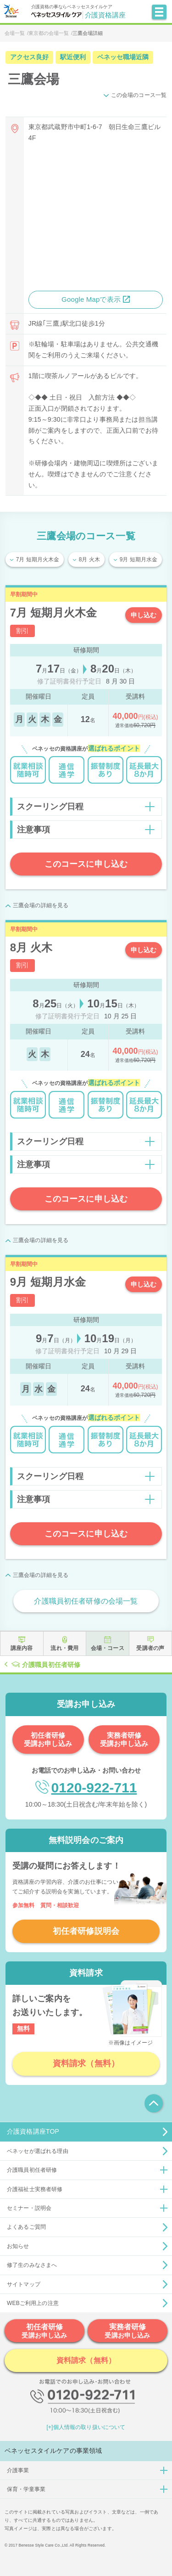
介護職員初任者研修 (51, 1664)
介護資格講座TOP (33, 2131)
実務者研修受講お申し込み (124, 1739)
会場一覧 (15, 33)
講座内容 (22, 1648)
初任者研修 (44, 2331)
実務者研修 (127, 2331)
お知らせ (18, 2246)
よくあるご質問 (26, 2227)
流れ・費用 (64, 1648)
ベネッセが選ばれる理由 (37, 2151)
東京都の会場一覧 (48, 33)
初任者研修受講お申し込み (48, 1739)
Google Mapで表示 (91, 299)
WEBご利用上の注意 (33, 2303)
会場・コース (107, 1648)
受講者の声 (150, 1648)
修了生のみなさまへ (32, 2265)
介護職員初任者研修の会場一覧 (86, 1601)
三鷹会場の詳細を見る (41, 905)
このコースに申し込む (86, 864)
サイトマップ (23, 2284)
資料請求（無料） (86, 2063)
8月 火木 (89, 559)
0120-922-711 (94, 1787)
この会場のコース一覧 (139, 95)
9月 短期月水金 (138, 559)
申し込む (144, 615)
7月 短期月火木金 (37, 559)
